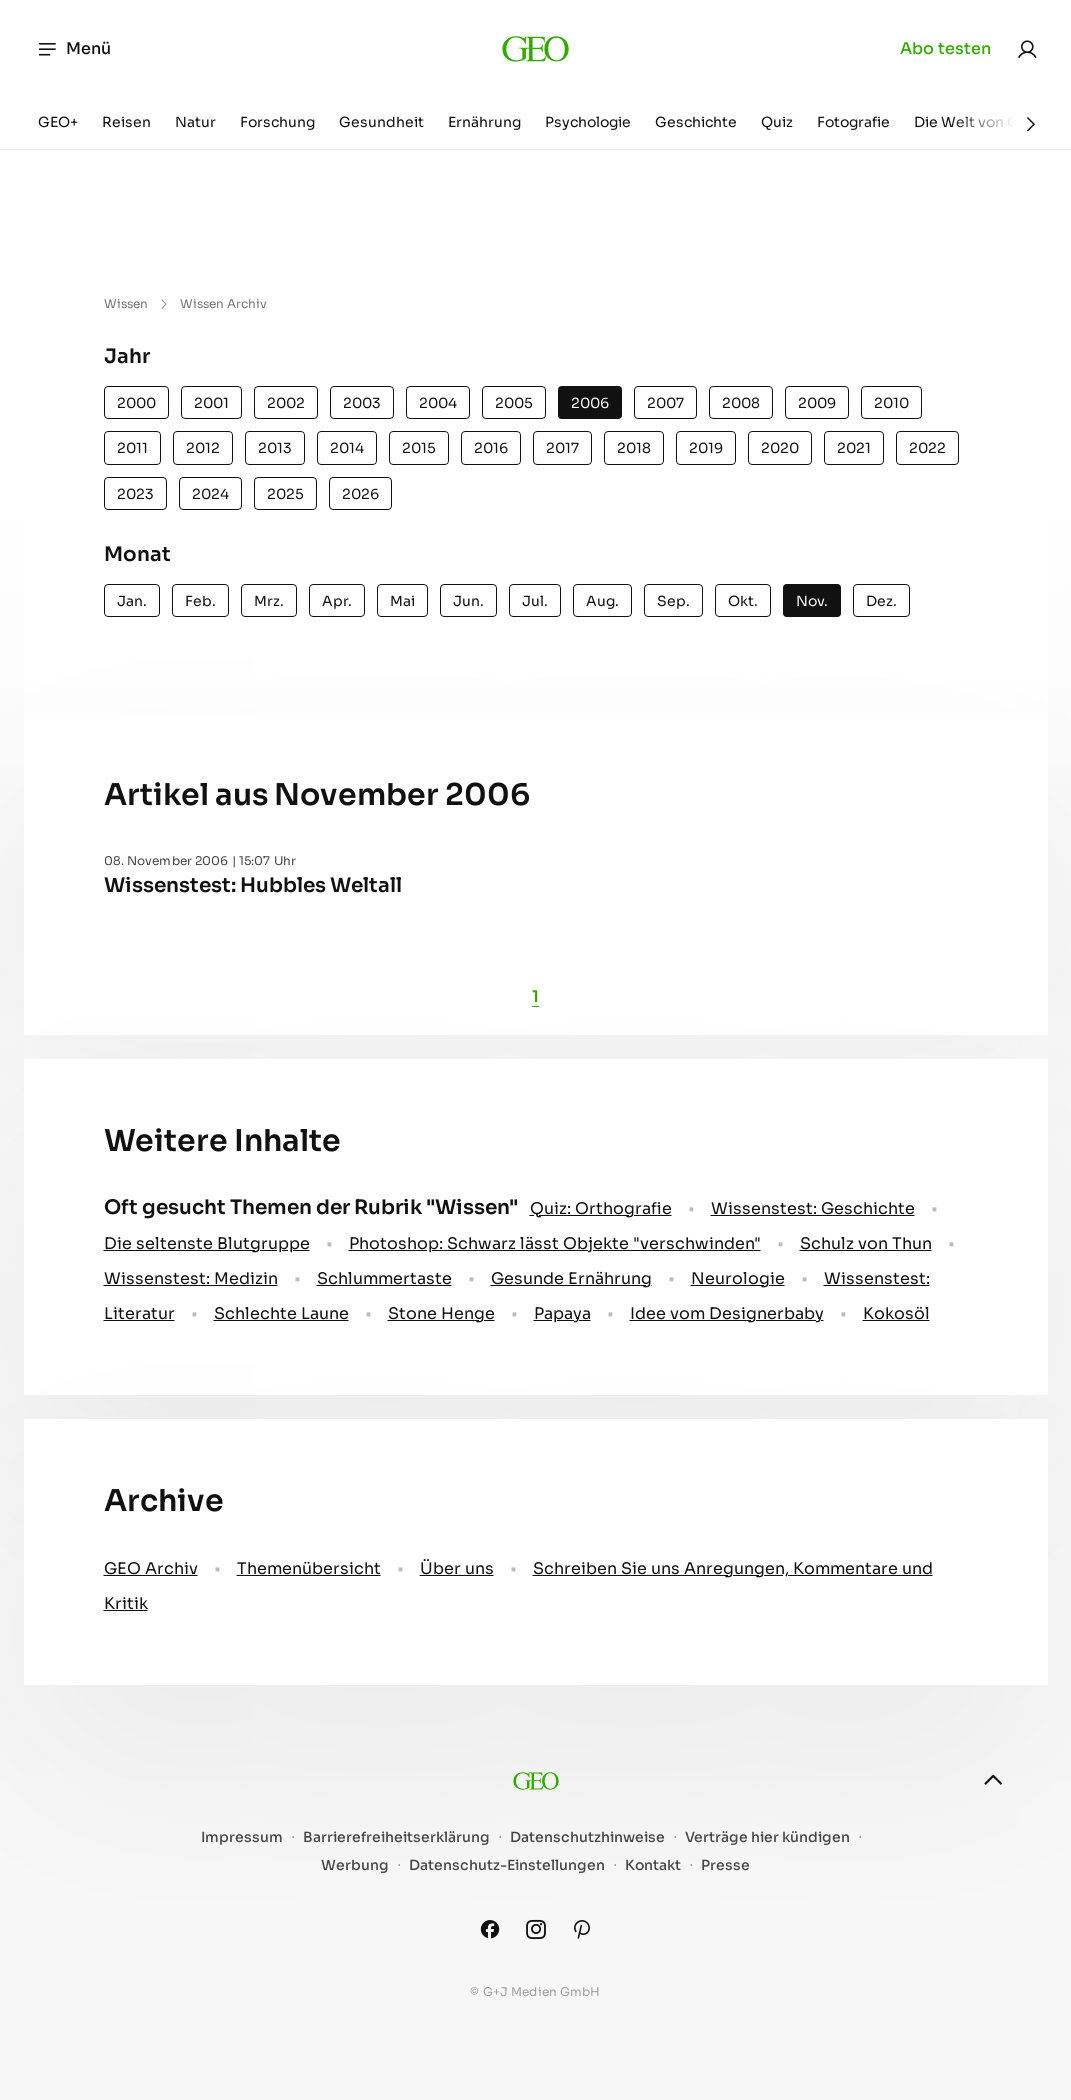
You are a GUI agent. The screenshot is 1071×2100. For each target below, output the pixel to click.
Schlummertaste (384, 1278)
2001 (211, 403)
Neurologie (738, 1278)
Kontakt (653, 1865)
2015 (419, 448)
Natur (195, 122)
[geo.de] (535, 49)
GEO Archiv (151, 1568)
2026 (360, 494)
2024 (210, 494)
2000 (136, 403)
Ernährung (484, 122)
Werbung (355, 1865)
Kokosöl (896, 1313)
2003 (362, 403)
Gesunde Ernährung (571, 1278)
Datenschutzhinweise (587, 1837)
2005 (514, 403)
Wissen (126, 303)
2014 (347, 448)
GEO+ (58, 122)
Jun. (468, 601)
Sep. (673, 601)
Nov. (812, 601)
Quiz (777, 122)
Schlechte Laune (281, 1313)
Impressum (242, 1837)
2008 (741, 403)
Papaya (562, 1313)
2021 (854, 448)
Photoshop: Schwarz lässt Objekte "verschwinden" (555, 1243)
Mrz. (269, 601)
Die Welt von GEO (976, 122)
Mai (402, 601)
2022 (927, 448)
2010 (891, 403)
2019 (706, 448)
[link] (1027, 49)
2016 (491, 448)
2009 (817, 403)
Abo (945, 49)
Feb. (200, 601)
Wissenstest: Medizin (191, 1278)
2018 (634, 448)
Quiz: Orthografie (601, 1208)
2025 (285, 494)
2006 (590, 403)
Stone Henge (441, 1313)
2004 (438, 403)
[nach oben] (993, 1780)
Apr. (337, 601)
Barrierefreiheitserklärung (396, 1837)
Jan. (132, 601)
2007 (665, 403)
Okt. (743, 601)
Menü (73, 49)
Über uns (457, 1568)
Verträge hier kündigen (767, 1837)
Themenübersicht (309, 1568)
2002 (286, 403)
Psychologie (588, 122)
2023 (135, 494)
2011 (132, 448)
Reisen (126, 122)
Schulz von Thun (866, 1243)
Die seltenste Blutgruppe (207, 1243)
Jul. (535, 601)
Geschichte (696, 122)
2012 (203, 448)
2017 (562, 448)
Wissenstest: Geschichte (813, 1208)
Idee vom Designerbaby (727, 1313)
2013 (275, 448)
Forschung (277, 122)
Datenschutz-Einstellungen (507, 1865)
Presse (725, 1865)
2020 (780, 448)
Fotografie (853, 122)
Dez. (881, 601)
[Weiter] (1031, 124)
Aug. (602, 601)
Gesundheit (381, 122)
